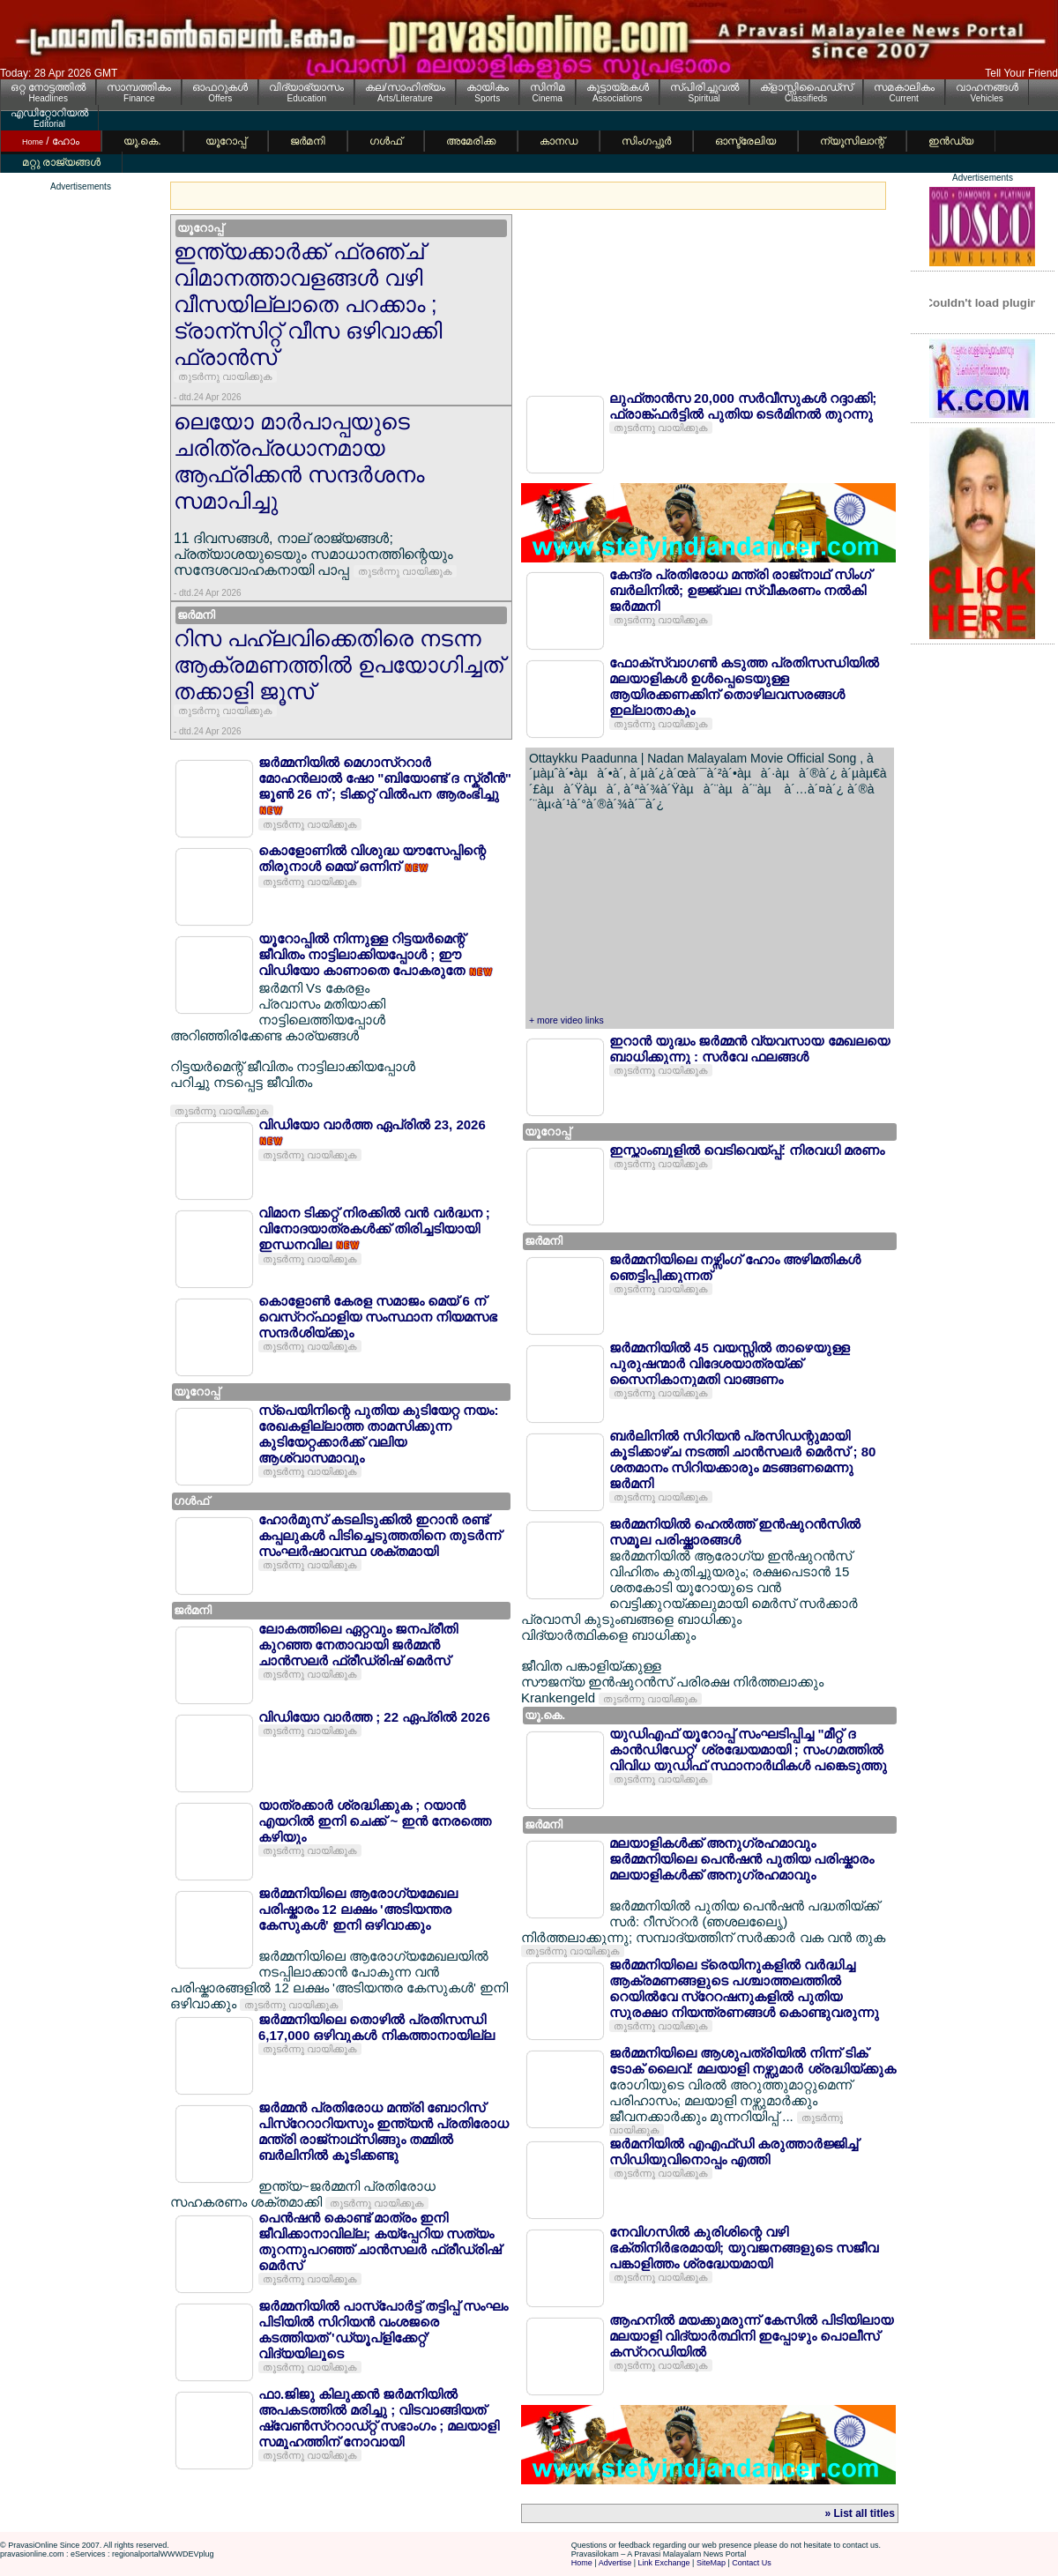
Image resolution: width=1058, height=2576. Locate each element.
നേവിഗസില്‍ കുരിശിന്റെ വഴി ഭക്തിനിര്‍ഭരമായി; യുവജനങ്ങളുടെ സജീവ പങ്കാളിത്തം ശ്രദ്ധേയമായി (743, 2247)
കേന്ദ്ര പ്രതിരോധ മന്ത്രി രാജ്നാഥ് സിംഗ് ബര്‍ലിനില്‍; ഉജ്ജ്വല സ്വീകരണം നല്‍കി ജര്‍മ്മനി (740, 590)
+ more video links (566, 1020)
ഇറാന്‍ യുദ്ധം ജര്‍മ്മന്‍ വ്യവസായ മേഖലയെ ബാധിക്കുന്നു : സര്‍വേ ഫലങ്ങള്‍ (749, 1048)
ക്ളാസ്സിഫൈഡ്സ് (806, 87)
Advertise (615, 2562)
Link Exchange (664, 2562)
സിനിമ (547, 87)
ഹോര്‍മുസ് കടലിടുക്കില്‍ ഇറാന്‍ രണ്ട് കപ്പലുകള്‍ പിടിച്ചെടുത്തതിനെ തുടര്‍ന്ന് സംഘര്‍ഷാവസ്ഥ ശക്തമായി (379, 1535)
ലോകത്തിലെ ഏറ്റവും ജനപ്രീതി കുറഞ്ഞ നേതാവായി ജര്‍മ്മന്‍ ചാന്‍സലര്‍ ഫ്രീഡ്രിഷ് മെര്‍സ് (358, 1644)
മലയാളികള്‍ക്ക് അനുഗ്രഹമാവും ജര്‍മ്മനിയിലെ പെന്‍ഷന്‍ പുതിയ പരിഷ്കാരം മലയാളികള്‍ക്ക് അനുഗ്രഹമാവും (742, 1858)
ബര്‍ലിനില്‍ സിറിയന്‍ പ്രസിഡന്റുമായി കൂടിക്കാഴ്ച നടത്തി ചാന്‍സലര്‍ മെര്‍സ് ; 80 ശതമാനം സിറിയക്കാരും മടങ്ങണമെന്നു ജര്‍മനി (742, 1459)
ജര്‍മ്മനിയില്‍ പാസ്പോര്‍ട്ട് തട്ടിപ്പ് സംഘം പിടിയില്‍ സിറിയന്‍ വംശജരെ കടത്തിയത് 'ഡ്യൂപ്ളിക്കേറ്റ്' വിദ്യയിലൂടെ (383, 2329)
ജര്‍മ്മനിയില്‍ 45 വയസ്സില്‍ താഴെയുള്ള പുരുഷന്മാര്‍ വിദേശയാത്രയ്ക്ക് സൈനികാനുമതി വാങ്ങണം (729, 1363)
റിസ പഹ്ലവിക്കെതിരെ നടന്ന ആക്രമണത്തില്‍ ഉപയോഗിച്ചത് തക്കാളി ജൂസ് (338, 665)
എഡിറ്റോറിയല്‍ (49, 113)
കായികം (487, 87)
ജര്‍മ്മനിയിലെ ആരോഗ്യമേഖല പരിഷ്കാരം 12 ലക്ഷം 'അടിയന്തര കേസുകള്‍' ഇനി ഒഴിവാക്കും (358, 1909)
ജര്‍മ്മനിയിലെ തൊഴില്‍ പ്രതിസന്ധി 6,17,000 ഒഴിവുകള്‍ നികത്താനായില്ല (376, 2027)
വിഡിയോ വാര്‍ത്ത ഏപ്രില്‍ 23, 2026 (372, 1124)
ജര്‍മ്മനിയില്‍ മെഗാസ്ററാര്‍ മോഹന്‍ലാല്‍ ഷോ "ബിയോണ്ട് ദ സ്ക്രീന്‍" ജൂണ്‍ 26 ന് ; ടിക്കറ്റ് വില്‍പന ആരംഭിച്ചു (384, 778)
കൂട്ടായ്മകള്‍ (617, 87)
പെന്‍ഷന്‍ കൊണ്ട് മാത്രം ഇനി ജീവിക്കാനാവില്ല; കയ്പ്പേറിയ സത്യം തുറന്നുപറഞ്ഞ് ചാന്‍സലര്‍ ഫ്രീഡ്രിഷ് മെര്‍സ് (379, 2241)
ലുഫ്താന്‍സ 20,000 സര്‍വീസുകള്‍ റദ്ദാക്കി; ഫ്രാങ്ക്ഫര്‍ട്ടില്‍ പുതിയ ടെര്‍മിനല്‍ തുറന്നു (742, 406)
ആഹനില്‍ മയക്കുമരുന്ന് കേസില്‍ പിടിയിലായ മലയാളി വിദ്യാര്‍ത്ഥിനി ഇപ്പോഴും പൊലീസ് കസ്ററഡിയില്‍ (751, 2335)
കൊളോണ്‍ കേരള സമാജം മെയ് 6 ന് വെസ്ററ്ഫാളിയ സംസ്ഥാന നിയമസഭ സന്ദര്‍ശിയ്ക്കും (377, 1316)
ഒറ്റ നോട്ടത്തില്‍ (48, 87)
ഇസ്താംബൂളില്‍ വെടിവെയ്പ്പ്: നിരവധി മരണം (747, 1150)
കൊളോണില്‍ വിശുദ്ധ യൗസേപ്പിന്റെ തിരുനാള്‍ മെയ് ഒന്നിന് (372, 858)
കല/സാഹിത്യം (404, 87)
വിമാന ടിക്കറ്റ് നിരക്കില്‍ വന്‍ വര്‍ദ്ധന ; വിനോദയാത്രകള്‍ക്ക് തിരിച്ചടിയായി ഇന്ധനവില (374, 1228)
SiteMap (711, 2562)
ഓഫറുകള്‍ (220, 87)
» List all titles (860, 2513)
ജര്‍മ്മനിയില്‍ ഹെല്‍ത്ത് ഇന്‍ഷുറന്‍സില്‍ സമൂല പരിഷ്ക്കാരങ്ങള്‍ (735, 1531)
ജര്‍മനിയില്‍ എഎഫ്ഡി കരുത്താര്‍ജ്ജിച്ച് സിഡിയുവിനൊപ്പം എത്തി (733, 2151)
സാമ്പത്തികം (139, 87)
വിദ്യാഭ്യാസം (306, 87)
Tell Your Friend (1021, 73)
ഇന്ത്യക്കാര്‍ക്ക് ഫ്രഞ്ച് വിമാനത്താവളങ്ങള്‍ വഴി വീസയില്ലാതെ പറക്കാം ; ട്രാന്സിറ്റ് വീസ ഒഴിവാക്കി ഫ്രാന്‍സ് (308, 304)
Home (581, 2562)
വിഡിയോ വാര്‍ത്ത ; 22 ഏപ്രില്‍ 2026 (374, 1716)
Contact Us (751, 2562)
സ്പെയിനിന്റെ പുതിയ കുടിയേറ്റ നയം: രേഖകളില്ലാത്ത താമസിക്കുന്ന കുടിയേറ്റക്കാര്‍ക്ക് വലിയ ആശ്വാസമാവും (378, 1434)
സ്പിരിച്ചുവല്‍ (704, 87)
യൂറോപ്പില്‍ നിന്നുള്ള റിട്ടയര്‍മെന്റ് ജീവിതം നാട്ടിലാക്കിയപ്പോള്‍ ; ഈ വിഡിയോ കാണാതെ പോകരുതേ (363, 954)
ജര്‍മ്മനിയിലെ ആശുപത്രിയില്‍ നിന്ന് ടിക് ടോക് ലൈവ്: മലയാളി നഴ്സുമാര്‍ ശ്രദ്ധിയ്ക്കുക (752, 2060)
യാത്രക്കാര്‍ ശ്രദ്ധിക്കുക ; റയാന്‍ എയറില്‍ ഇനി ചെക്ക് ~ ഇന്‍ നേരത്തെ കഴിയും (375, 1821)
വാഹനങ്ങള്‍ (987, 87)
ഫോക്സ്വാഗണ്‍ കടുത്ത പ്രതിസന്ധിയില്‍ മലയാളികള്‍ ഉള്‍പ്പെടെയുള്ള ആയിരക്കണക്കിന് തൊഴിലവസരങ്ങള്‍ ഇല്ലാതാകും (744, 686)
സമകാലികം (904, 87)
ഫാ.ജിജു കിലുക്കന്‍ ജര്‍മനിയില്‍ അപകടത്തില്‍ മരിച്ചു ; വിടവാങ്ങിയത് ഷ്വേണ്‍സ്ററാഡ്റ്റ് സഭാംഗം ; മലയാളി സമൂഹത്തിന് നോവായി (379, 2417)
